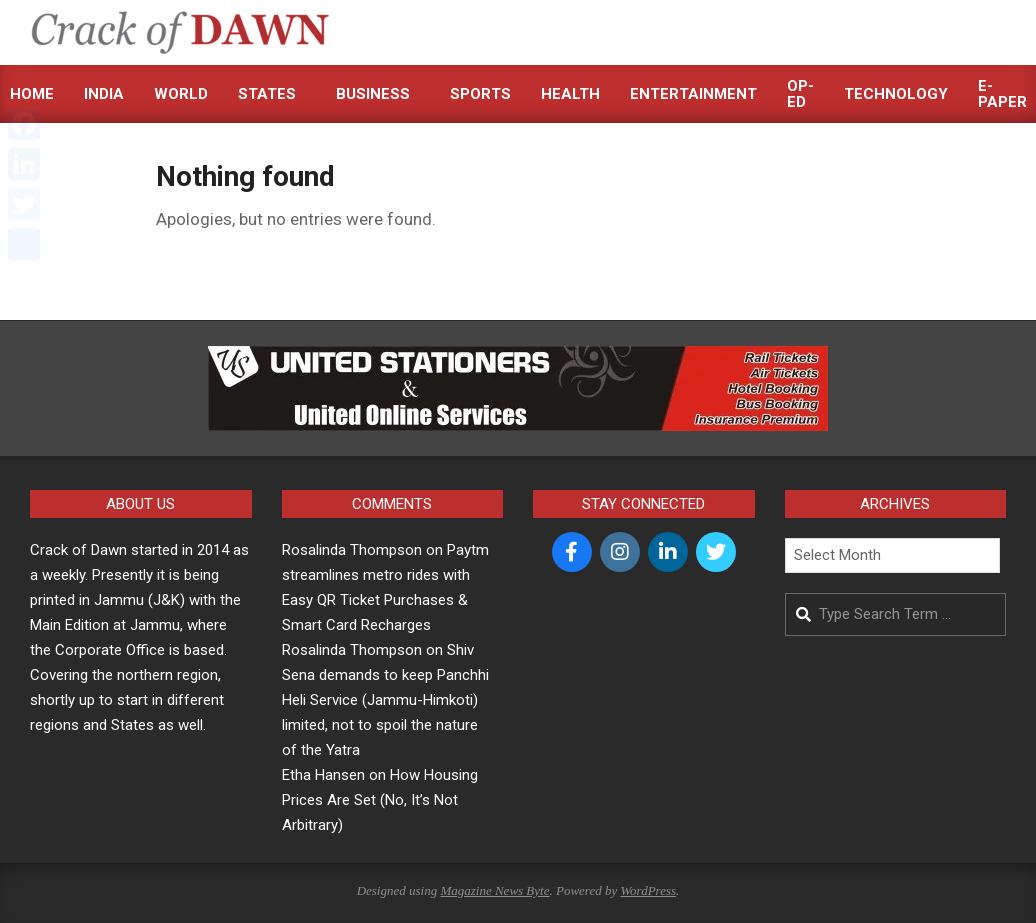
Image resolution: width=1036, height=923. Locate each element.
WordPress (648, 890)
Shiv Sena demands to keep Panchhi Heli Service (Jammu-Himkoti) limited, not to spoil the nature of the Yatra (385, 700)
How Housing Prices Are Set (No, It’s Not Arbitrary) (380, 800)
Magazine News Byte (494, 890)
